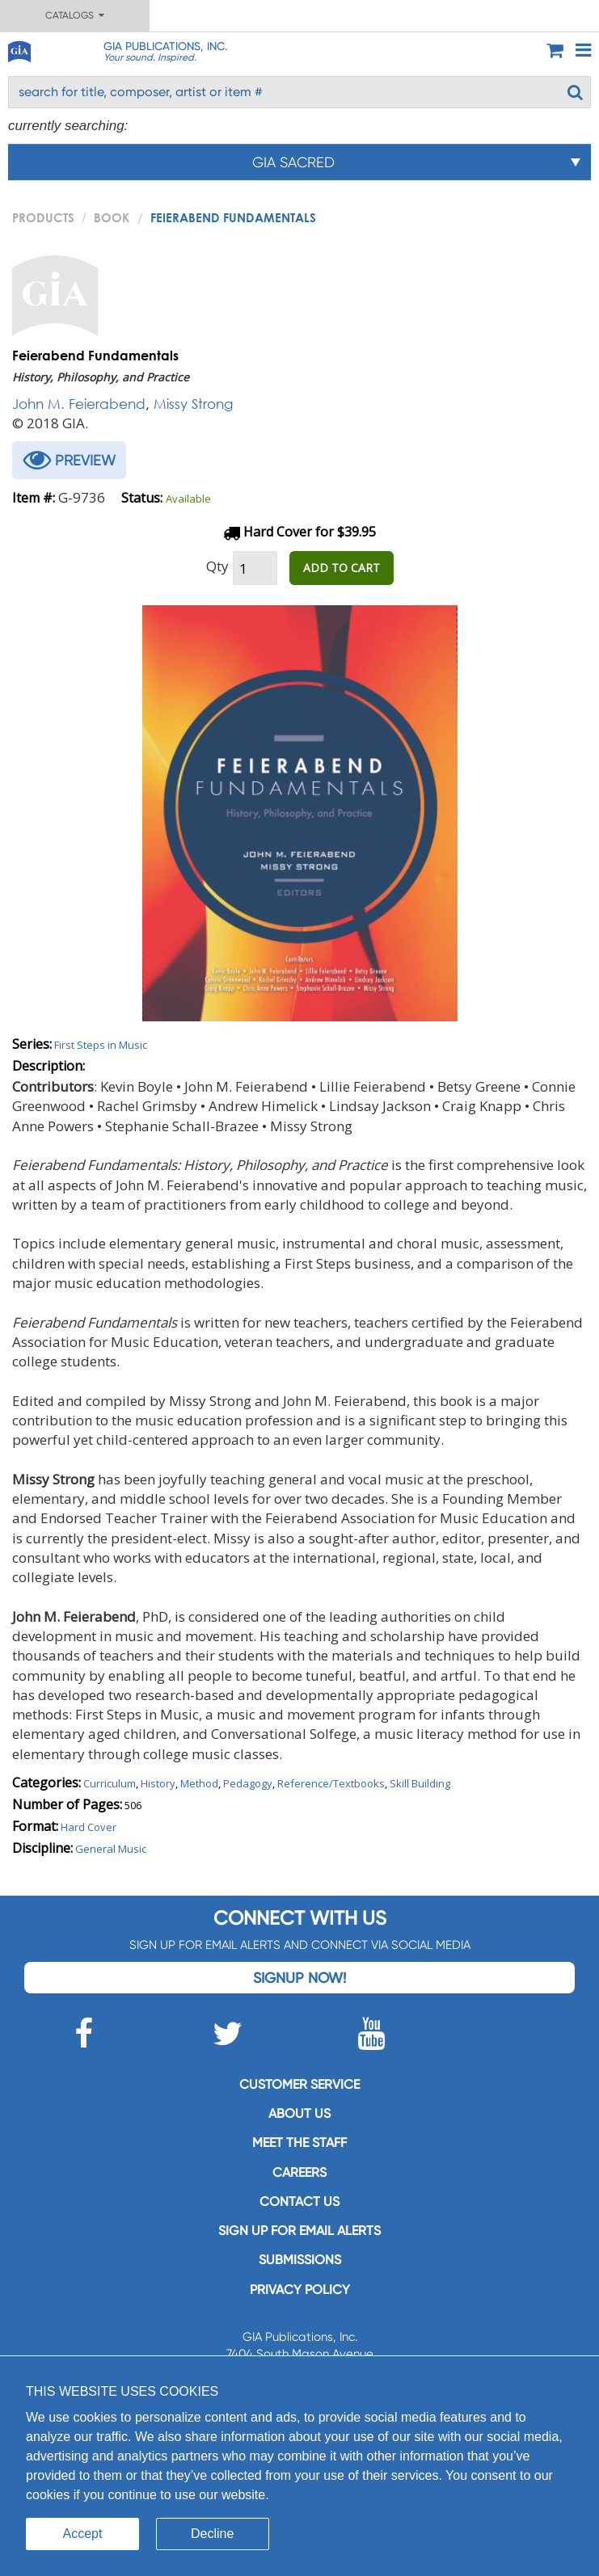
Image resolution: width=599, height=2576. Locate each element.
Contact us (299, 2201)
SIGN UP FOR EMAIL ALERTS (299, 2230)
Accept (83, 2533)
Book (111, 217)
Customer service (299, 2084)
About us (299, 2113)
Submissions (300, 2259)
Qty (217, 566)
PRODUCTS (43, 217)
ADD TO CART (341, 567)
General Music (110, 1849)
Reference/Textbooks (331, 1783)
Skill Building (420, 1783)
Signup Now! (299, 1977)
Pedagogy (247, 1783)
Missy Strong (193, 403)
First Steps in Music (100, 1045)
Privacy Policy (300, 2289)
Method (199, 1783)
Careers (299, 2172)
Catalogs (74, 15)
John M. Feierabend (79, 403)
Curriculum (109, 1783)
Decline (212, 2533)
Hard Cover (88, 1827)
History (158, 1783)
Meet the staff (299, 2142)
